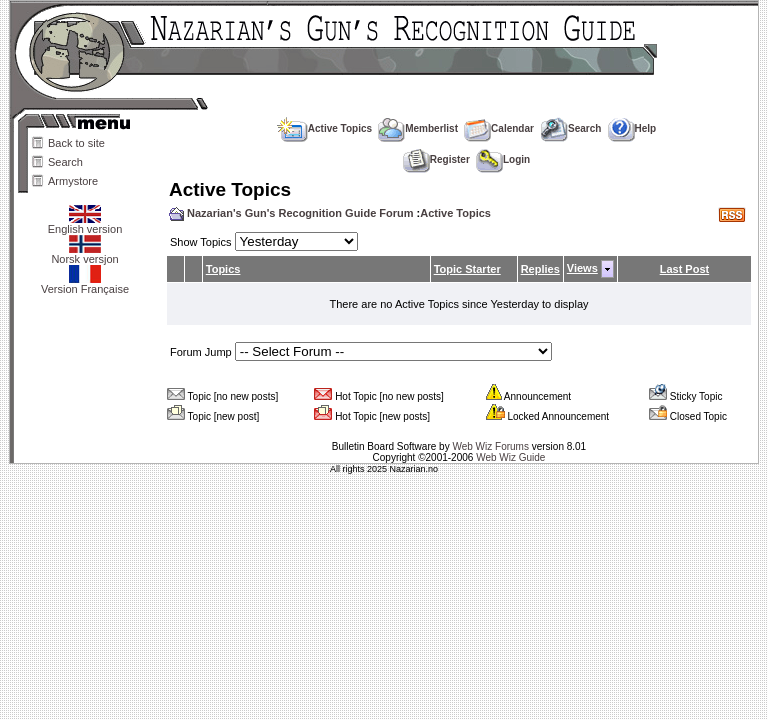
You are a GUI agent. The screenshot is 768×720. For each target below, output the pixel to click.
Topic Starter (467, 269)
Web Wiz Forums (490, 446)
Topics (223, 269)
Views (582, 268)
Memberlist (418, 128)
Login (503, 159)
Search (65, 162)
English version (85, 224)
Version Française (85, 284)
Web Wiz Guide (510, 457)
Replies (540, 269)
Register (436, 159)
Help (632, 128)
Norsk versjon (84, 254)
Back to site (76, 143)
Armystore (73, 181)
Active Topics (324, 128)
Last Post (685, 269)
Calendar (499, 128)
